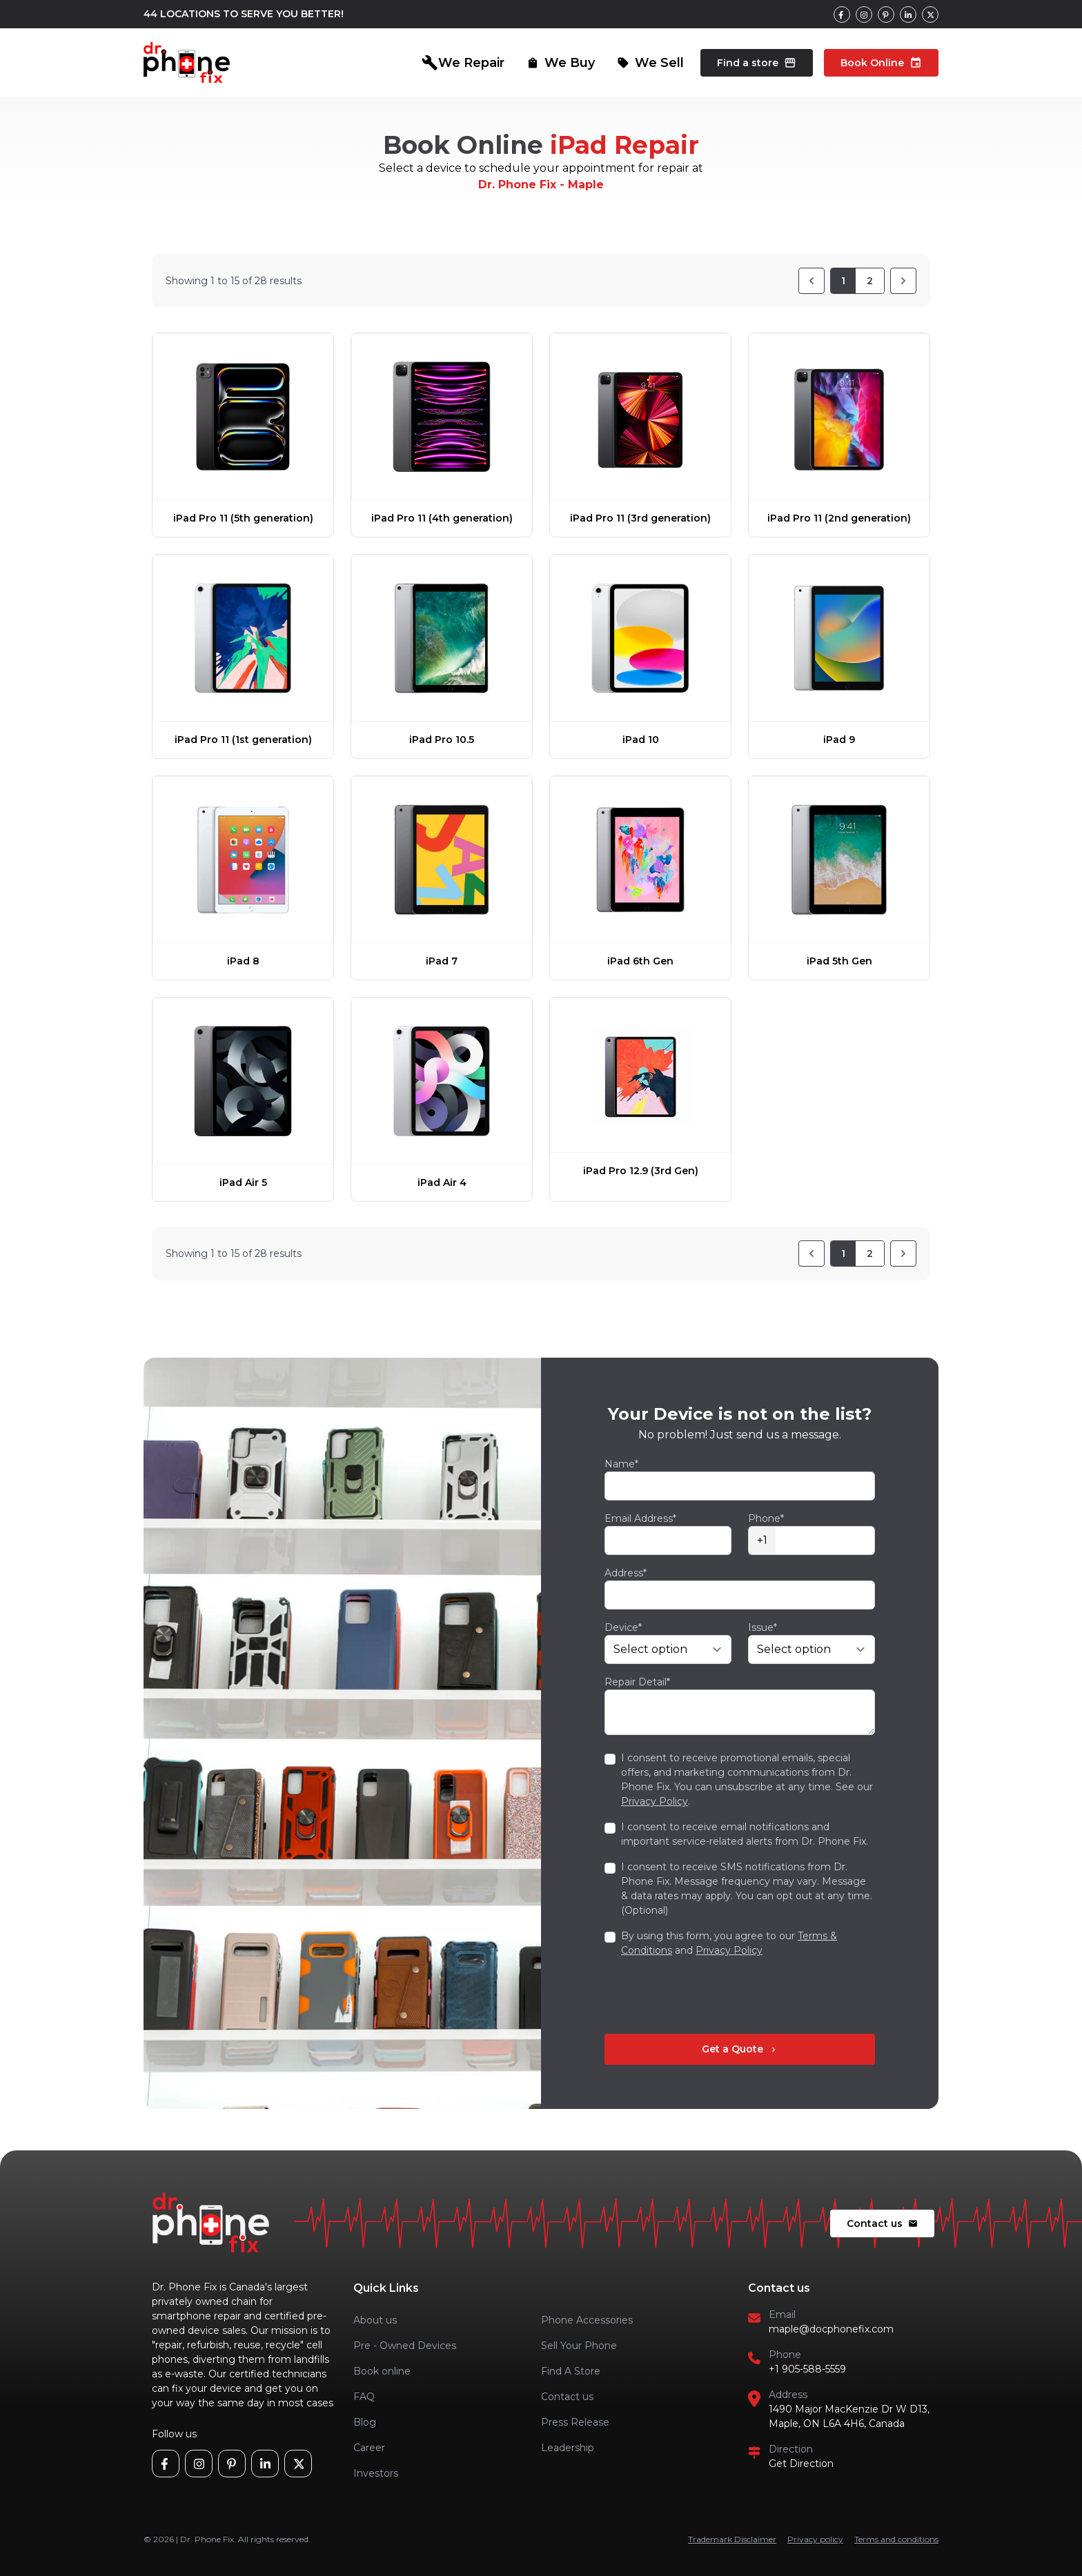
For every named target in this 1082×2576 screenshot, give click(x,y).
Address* (625, 1573)
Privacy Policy (654, 1801)
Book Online (881, 63)
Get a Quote (740, 2049)
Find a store (756, 63)
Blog (364, 2422)
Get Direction (801, 2463)
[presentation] (709, 1996)
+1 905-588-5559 (807, 2369)
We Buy (561, 63)
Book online (382, 2371)
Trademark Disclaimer (732, 2539)
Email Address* (640, 1518)
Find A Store (570, 2371)
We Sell (650, 63)
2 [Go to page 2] (870, 281)
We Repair (463, 63)
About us (375, 2320)
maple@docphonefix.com (831, 2329)
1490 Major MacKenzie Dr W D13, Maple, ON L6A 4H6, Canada (849, 2416)
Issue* (762, 1627)
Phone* (766, 1518)
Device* (623, 1627)
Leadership (567, 2447)
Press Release (575, 2422)
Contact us (882, 2223)
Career (369, 2447)
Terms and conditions (896, 2539)
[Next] (903, 281)
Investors (375, 2473)
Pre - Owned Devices (404, 2345)
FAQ (364, 2396)
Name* (621, 1464)
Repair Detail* (637, 1682)
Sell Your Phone (579, 2345)
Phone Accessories (587, 2320)
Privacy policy (815, 2539)
